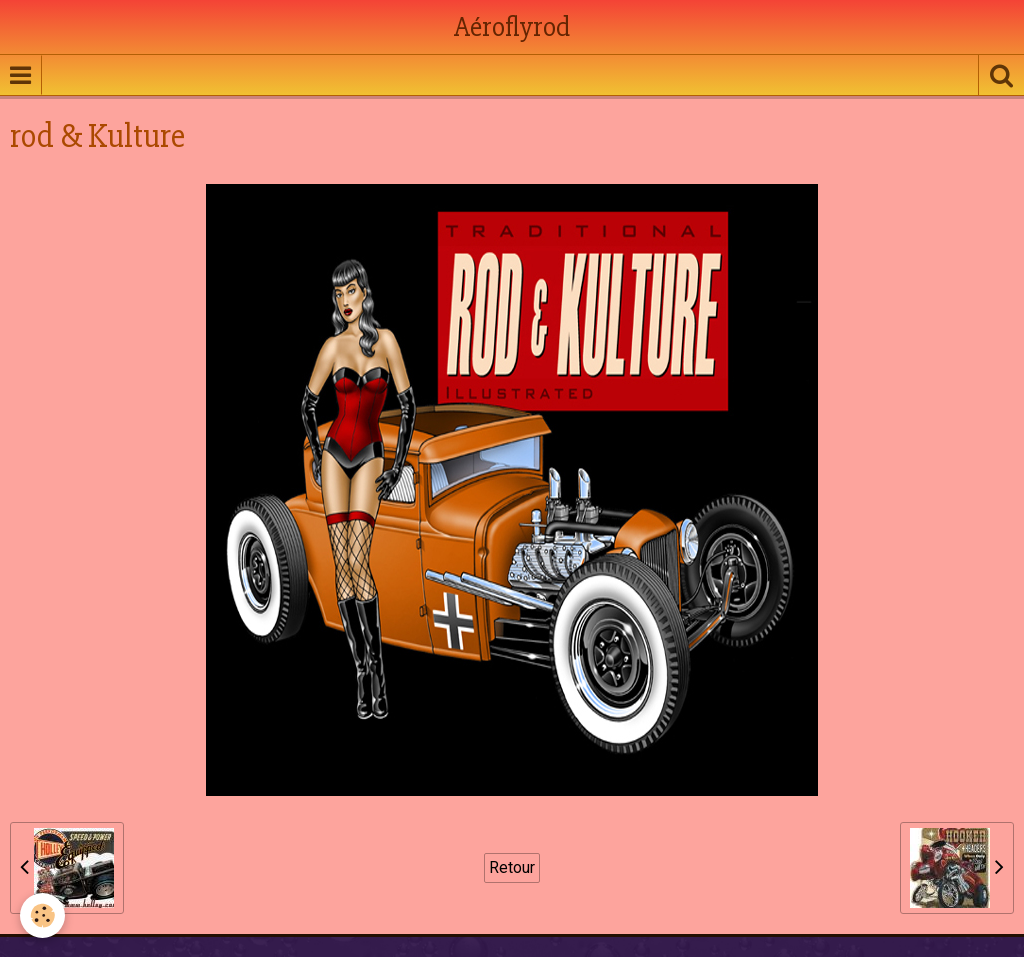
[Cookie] (42, 915)
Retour (512, 867)
